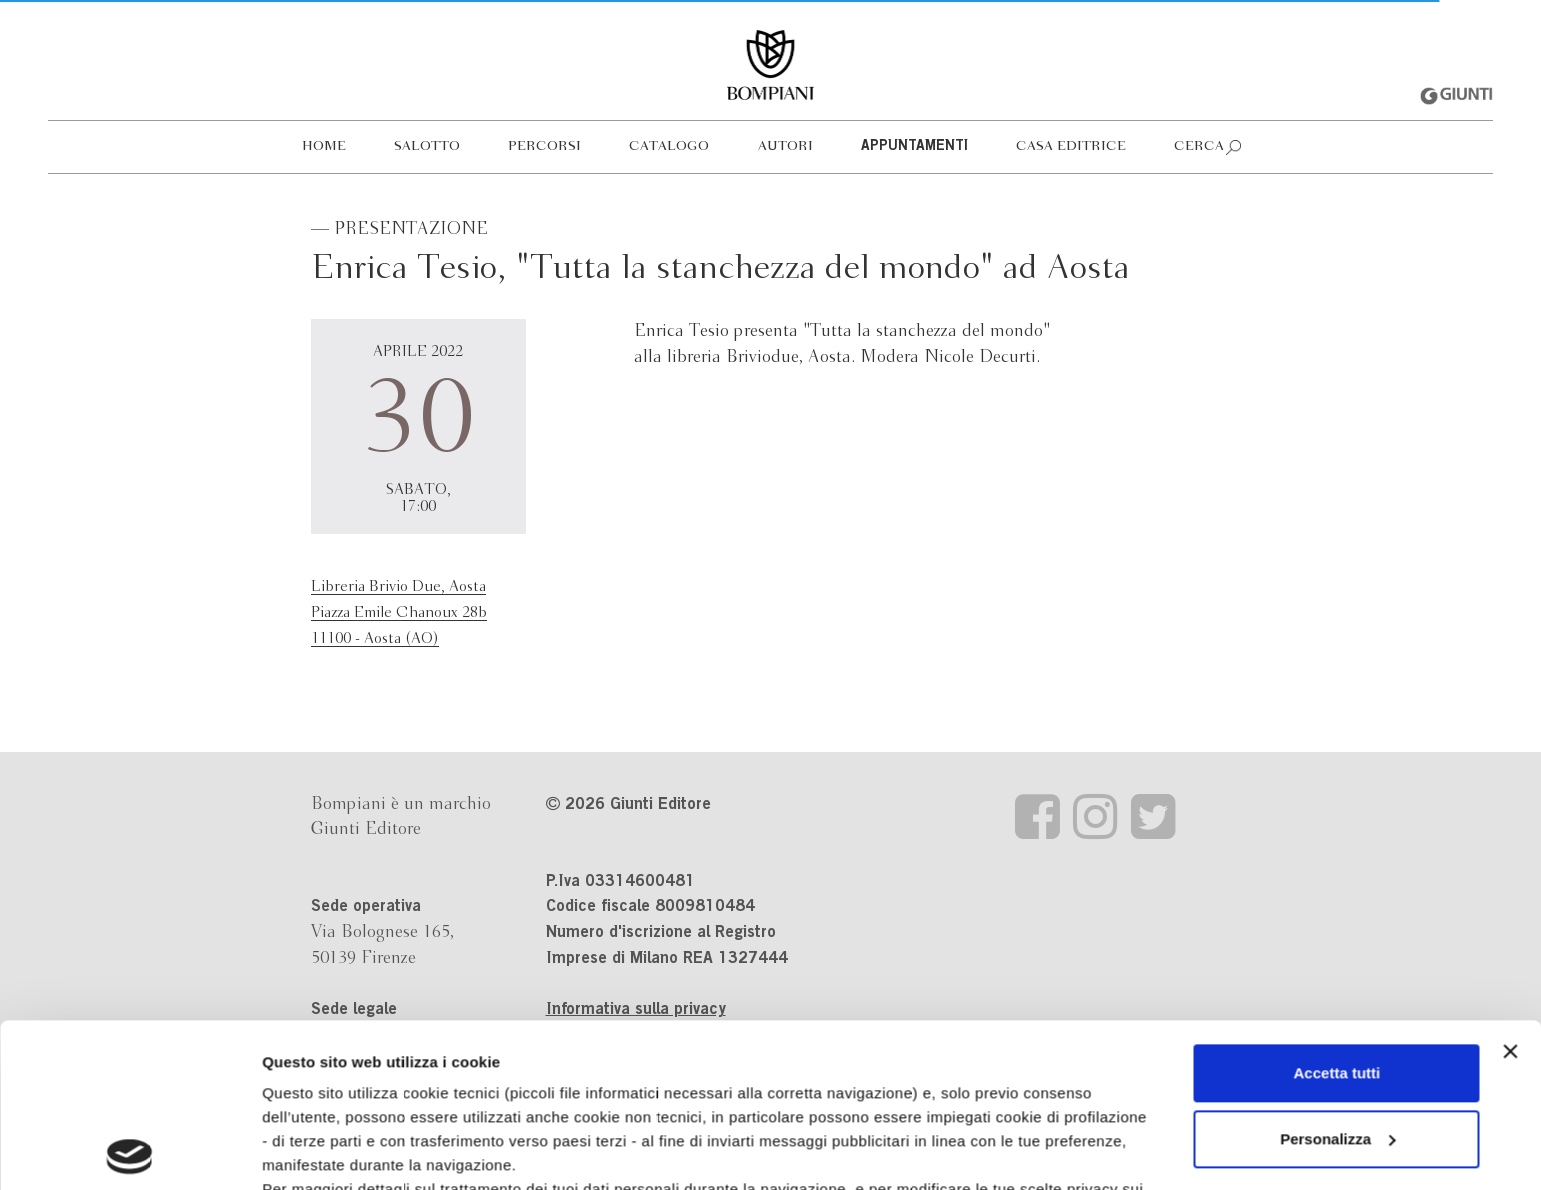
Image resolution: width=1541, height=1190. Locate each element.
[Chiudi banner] (1510, 888)
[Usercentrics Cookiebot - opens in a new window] (129, 1151)
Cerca (1199, 146)
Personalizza (1337, 975)
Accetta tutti (1337, 909)
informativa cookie (637, 1049)
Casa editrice (1071, 146)
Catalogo (669, 146)
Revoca (1087, 1097)
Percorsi (544, 146)
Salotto (427, 146)
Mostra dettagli (316, 1150)
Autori (785, 146)
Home (324, 146)
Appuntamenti (914, 147)
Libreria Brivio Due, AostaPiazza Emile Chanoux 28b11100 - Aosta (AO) (399, 612)
